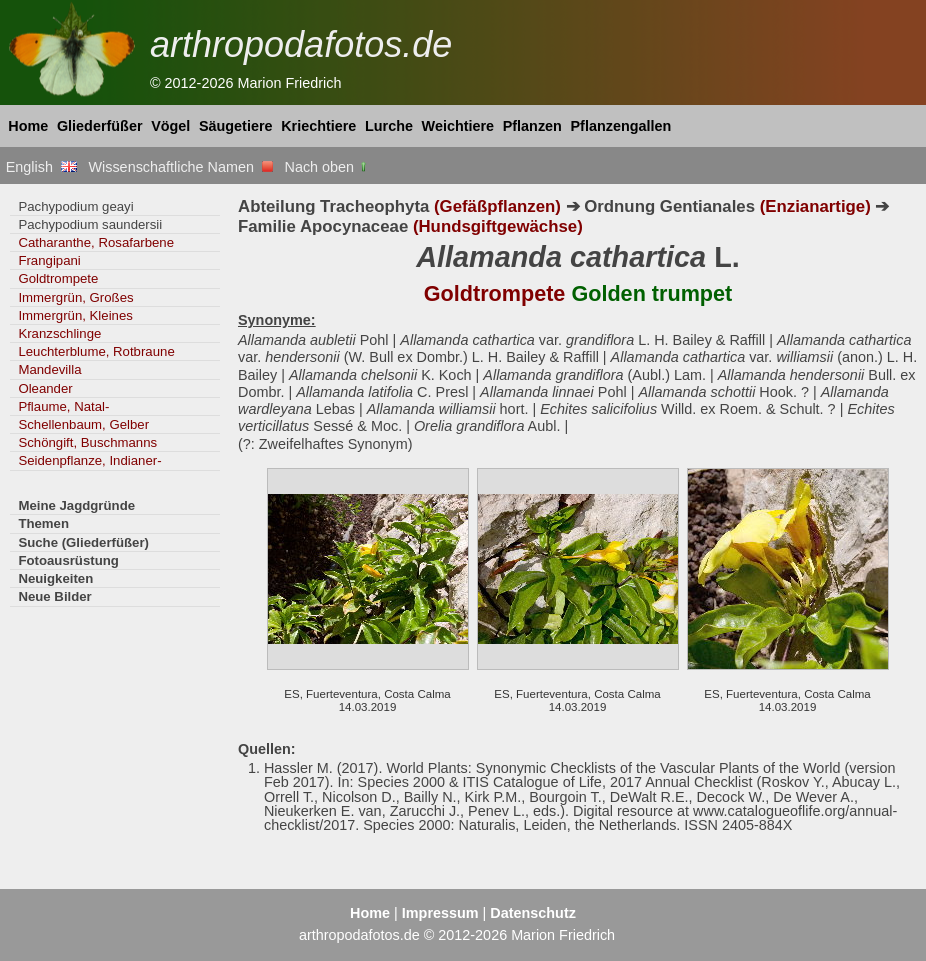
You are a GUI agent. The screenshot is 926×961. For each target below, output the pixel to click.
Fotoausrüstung (68, 560)
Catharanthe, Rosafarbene (96, 242)
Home (28, 126)
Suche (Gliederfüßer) (83, 542)
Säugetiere (236, 126)
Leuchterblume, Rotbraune (96, 351)
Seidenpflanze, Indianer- (89, 460)
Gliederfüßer (100, 126)
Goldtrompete (58, 278)
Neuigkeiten (55, 578)
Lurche (389, 126)
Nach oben (327, 167)
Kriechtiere (318, 126)
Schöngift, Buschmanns (87, 442)
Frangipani (49, 260)
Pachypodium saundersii (90, 224)
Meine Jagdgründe (76, 505)
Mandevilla (49, 369)
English (41, 167)
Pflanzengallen (621, 126)
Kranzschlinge (59, 333)
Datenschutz (533, 913)
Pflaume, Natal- (63, 406)
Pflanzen (532, 126)
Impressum (440, 913)
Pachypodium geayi (75, 206)
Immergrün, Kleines (75, 315)
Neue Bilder (54, 596)
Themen (43, 523)
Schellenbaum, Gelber (83, 424)
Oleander (45, 388)
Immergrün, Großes (75, 297)
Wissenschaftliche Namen (180, 167)
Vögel (170, 126)
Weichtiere (458, 126)
